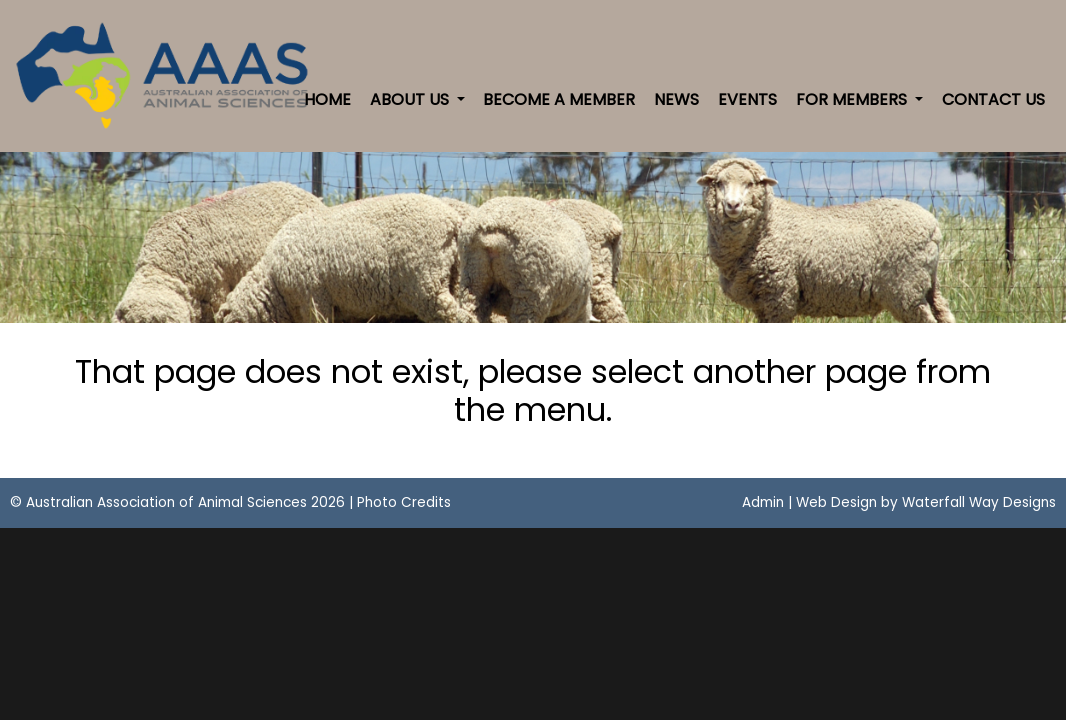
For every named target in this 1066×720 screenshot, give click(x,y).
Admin (763, 502)
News (676, 99)
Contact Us (993, 99)
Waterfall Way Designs (979, 502)
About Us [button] (411, 99)
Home (327, 99)
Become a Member (559, 99)
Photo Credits (404, 502)
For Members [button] (853, 99)
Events (747, 99)
